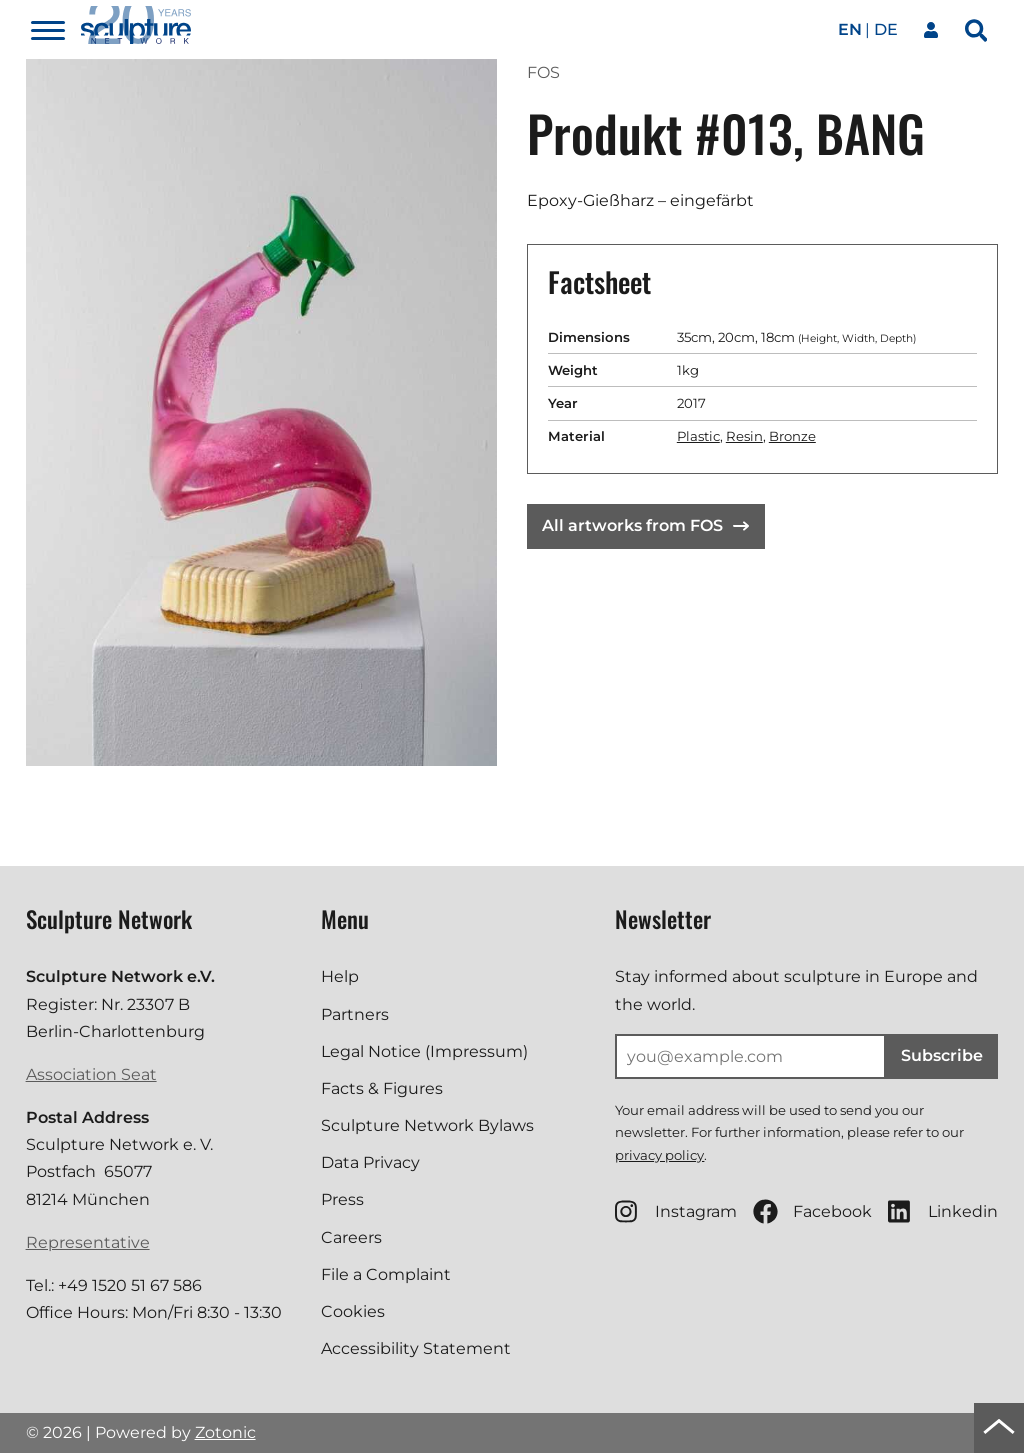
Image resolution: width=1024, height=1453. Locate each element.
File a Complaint (386, 1274)
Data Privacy (370, 1162)
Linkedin (943, 1211)
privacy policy (659, 1155)
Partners (355, 1014)
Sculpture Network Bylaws (427, 1125)
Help (340, 976)
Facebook (812, 1211)
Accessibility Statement (416, 1348)
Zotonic (225, 1432)
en (850, 29)
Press (342, 1199)
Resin (744, 436)
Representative (88, 1242)
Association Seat (91, 1074)
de (886, 29)
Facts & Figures (382, 1088)
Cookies (353, 1311)
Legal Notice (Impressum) (424, 1051)
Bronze (792, 436)
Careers (351, 1237)
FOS (543, 72)
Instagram (676, 1211)
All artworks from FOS (645, 525)
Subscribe (942, 1055)
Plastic (698, 436)
